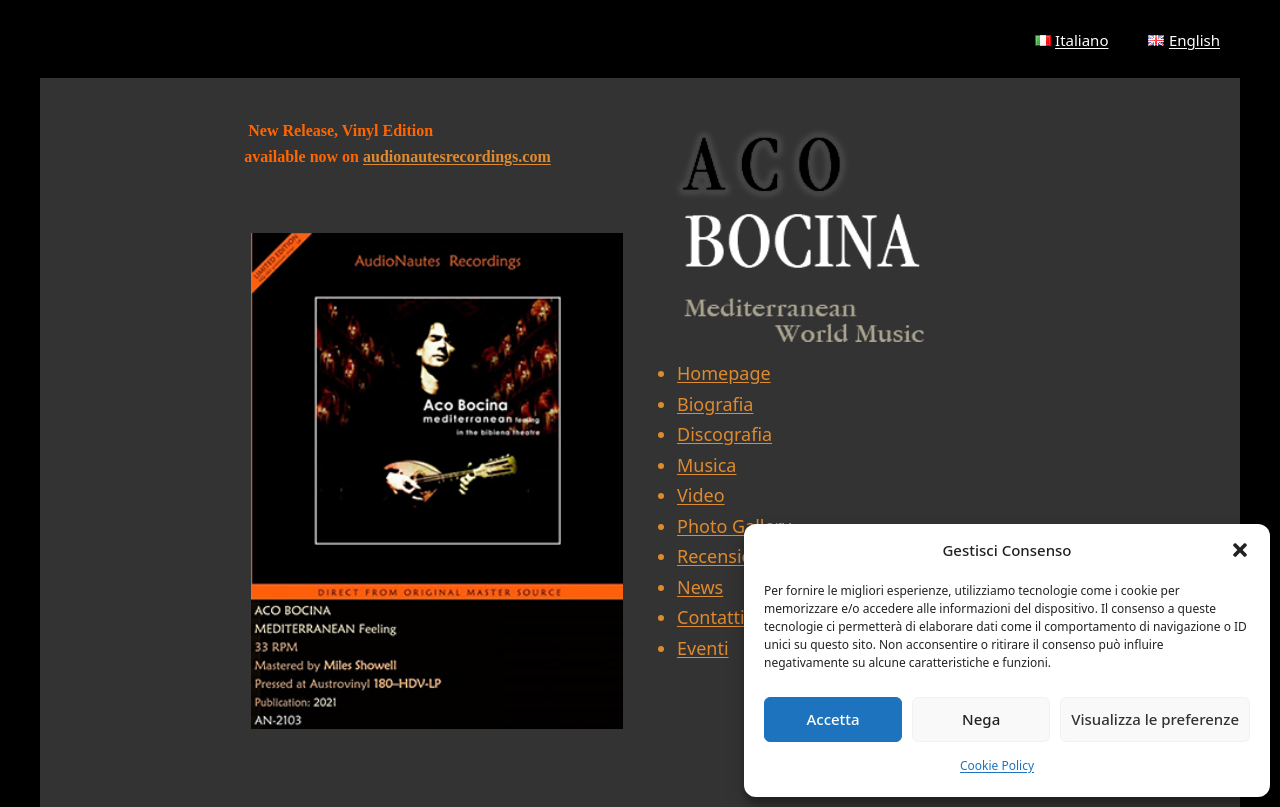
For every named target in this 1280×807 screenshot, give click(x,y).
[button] (1240, 550)
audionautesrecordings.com (457, 156)
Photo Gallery (734, 526)
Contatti (711, 617)
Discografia (724, 434)
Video (701, 495)
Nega (981, 719)
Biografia (715, 404)
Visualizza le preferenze (1155, 719)
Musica (706, 465)
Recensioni (722, 556)
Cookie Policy (997, 765)
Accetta (832, 719)
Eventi (703, 648)
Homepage (724, 373)
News (700, 587)
